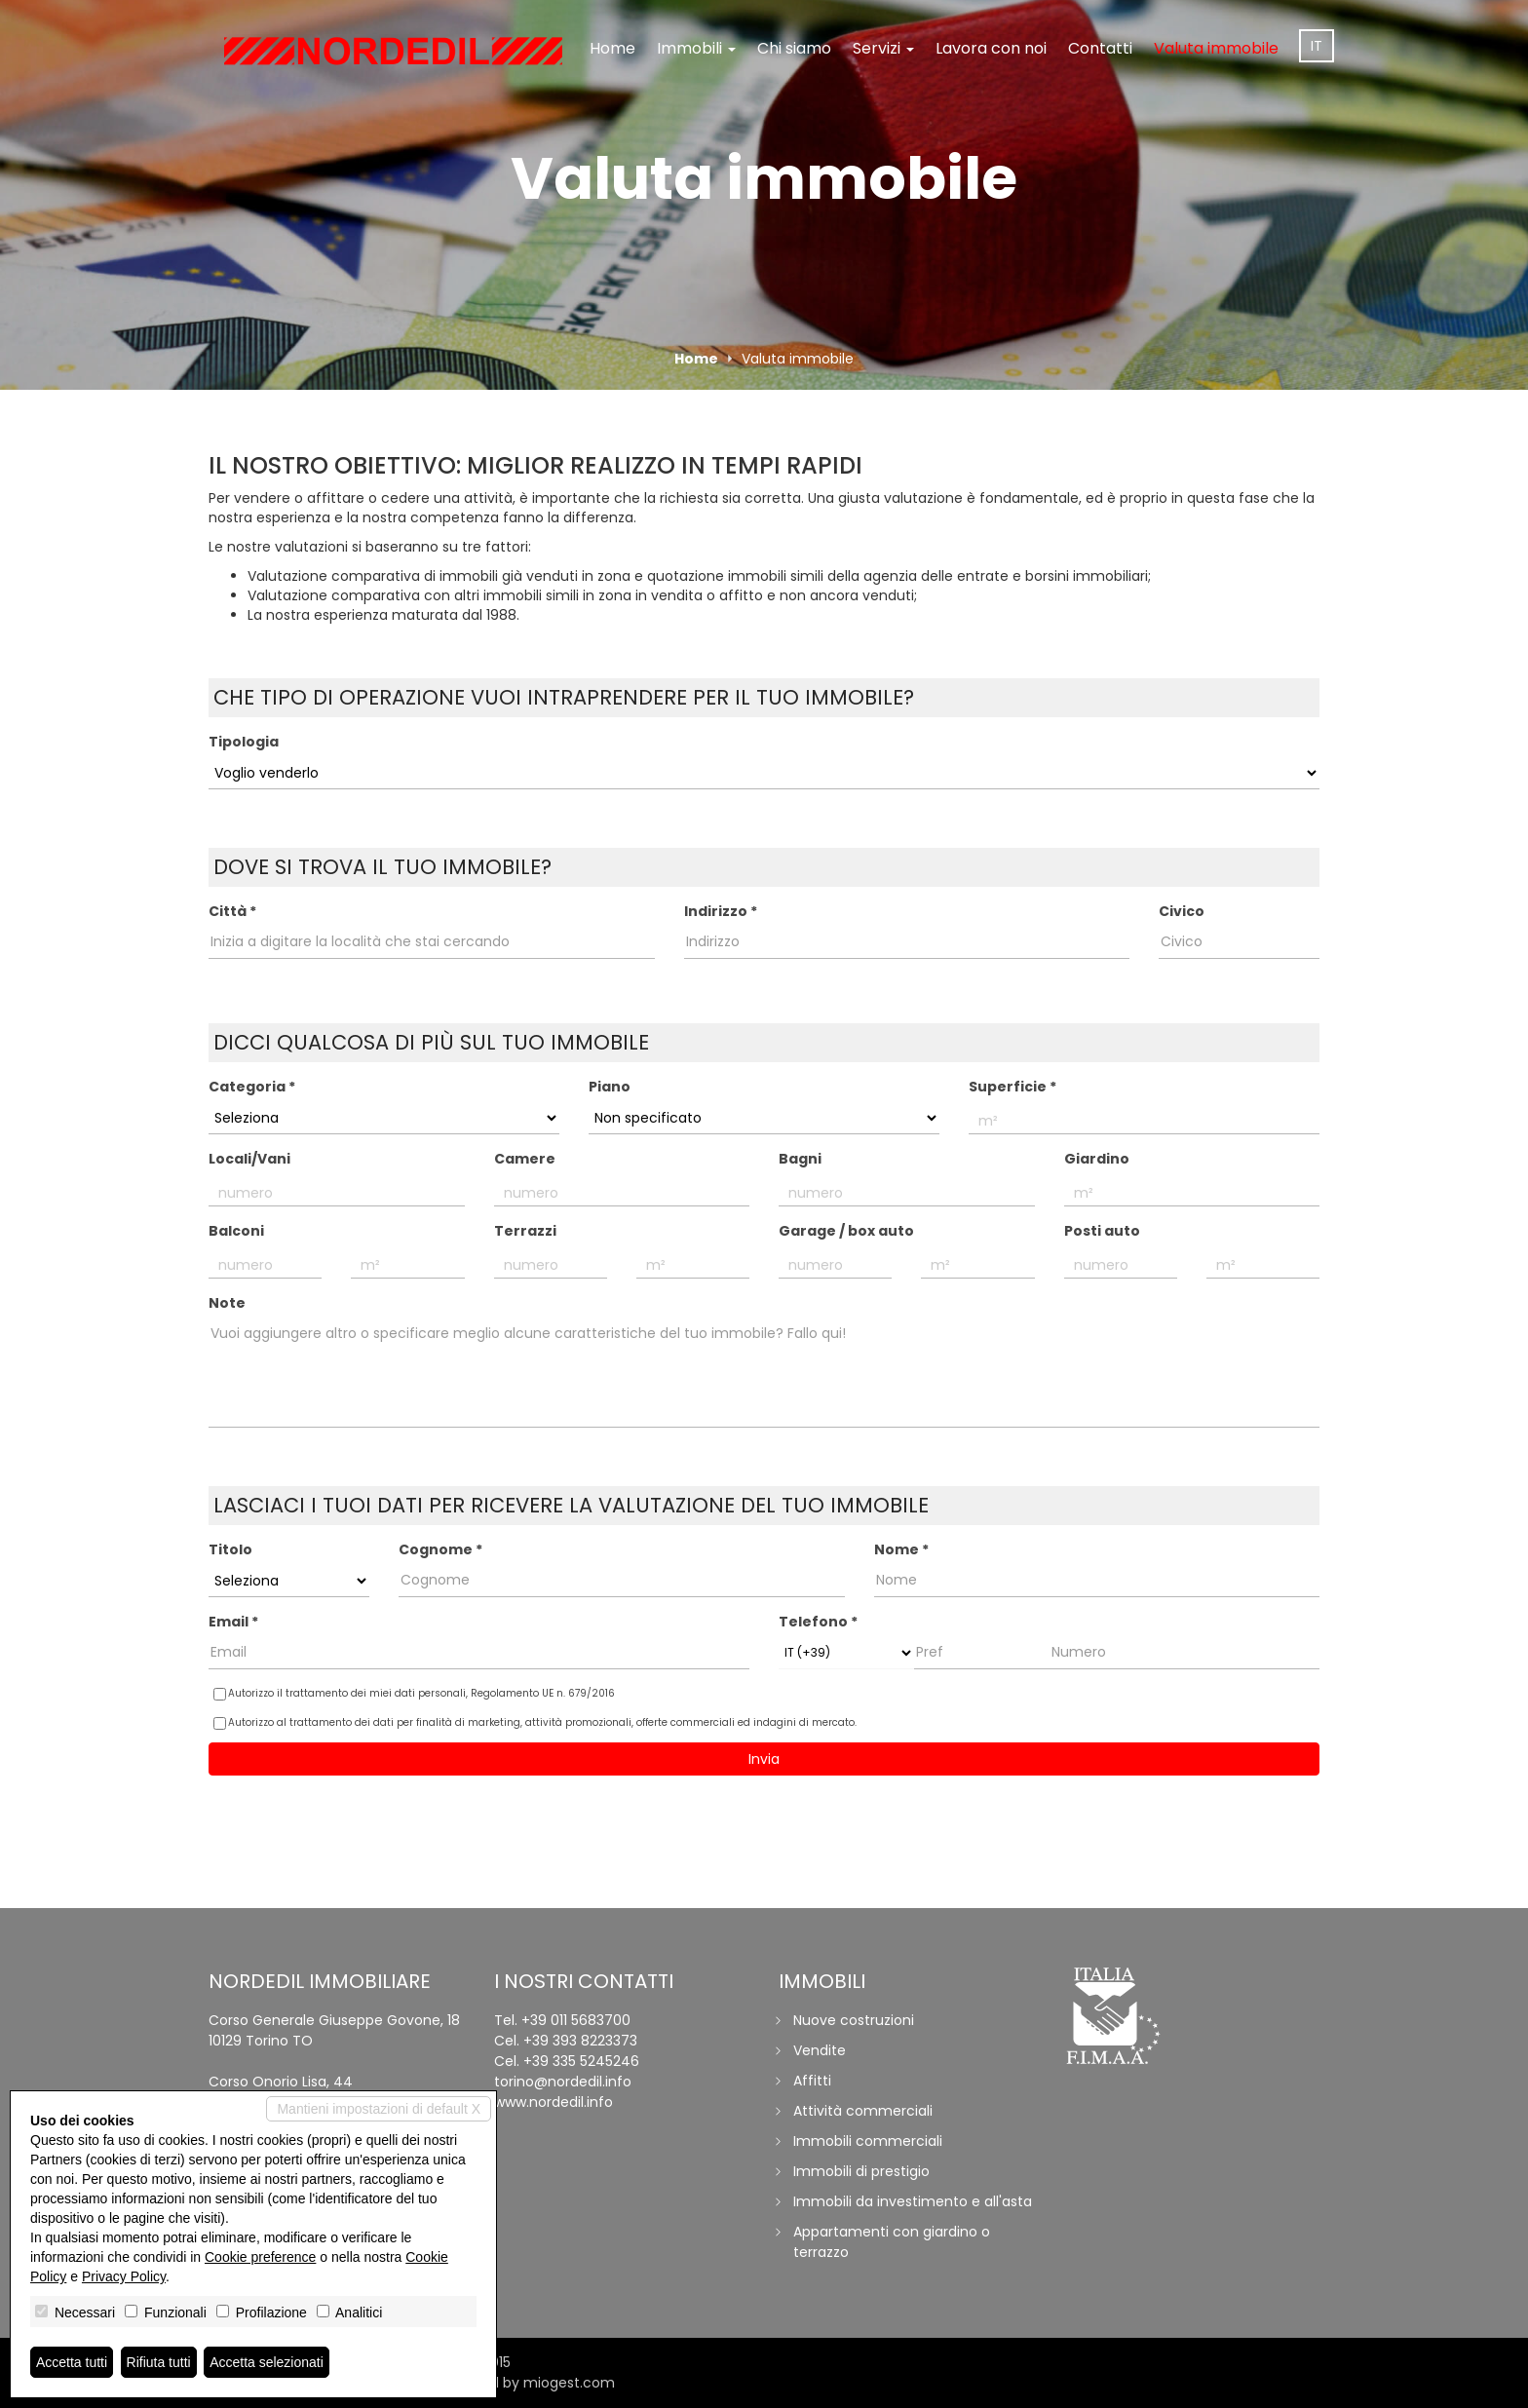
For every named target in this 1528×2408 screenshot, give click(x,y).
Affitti (812, 2080)
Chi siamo (794, 48)
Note (227, 1303)
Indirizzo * (720, 911)
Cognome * (440, 1549)
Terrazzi (525, 1231)
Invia (764, 1759)
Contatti (1100, 48)
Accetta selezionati (267, 2362)
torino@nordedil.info (562, 2081)
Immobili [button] (696, 48)
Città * (232, 911)
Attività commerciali (863, 2111)
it (1316, 46)
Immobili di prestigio (861, 2171)
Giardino (1096, 1158)
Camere (524, 1158)
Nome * (901, 1549)
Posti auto (1102, 1231)
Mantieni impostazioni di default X (378, 2109)
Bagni (800, 1158)
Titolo (230, 1549)
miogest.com (569, 2382)
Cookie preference (260, 2257)
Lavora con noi (991, 48)
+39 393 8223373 (580, 2040)
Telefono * (818, 1621)
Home (612, 48)
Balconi (236, 1231)
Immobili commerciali (867, 2141)
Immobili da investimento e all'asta (912, 2201)
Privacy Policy (124, 2276)
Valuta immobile (1216, 48)
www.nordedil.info (553, 2102)
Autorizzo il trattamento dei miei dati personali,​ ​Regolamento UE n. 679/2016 (414, 1693)
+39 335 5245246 (581, 2061)
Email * (233, 1621)
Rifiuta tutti (159, 2362)
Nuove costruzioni (853, 2020)
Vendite (819, 2050)
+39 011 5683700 (575, 2020)
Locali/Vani (249, 1158)
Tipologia (244, 741)
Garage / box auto (846, 1231)
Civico (1181, 911)
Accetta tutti (71, 2362)
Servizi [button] (883, 48)
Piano (609, 1086)
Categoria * (252, 1086)
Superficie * (1012, 1086)
